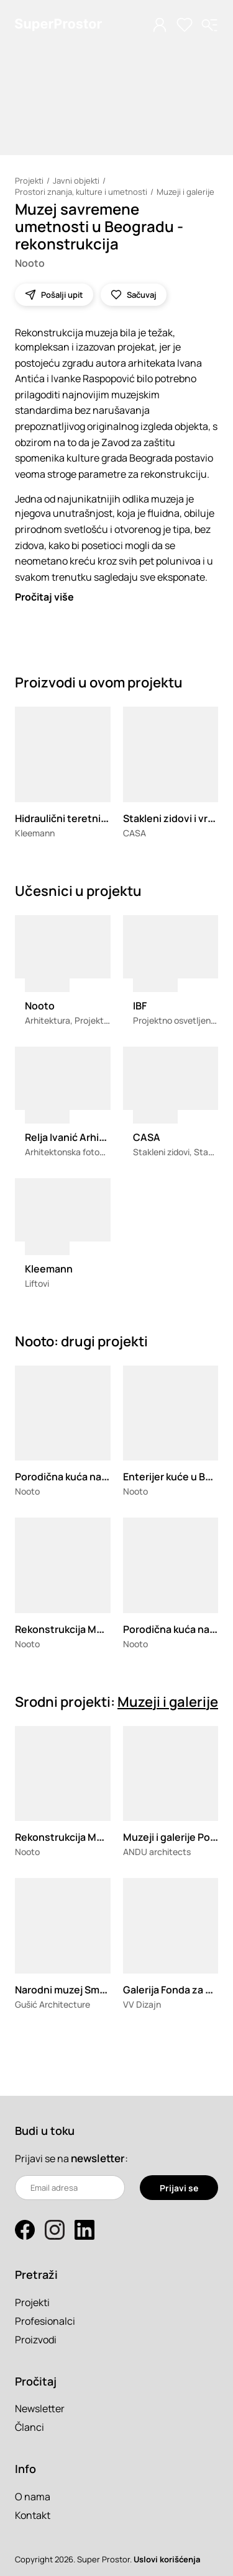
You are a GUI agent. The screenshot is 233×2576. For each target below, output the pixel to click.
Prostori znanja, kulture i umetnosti (81, 191)
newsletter (98, 2158)
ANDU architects (157, 1852)
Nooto (30, 263)
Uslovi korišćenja (167, 2559)
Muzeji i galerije (185, 191)
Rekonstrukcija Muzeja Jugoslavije (96, 1629)
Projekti (29, 180)
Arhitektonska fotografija (75, 1152)
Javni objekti (76, 180)
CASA (134, 833)
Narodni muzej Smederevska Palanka (101, 1990)
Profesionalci (45, 2321)
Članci (29, 2427)
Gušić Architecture (52, 2004)
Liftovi (37, 1283)
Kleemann (35, 833)
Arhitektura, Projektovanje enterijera (98, 1020)
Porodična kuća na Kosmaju (79, 1476)
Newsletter (40, 2408)
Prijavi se (179, 2188)
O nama (32, 2496)
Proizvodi (36, 2339)
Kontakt (32, 2515)
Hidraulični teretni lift (65, 818)
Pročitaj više (44, 597)
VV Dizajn (142, 2004)
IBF (140, 1006)
